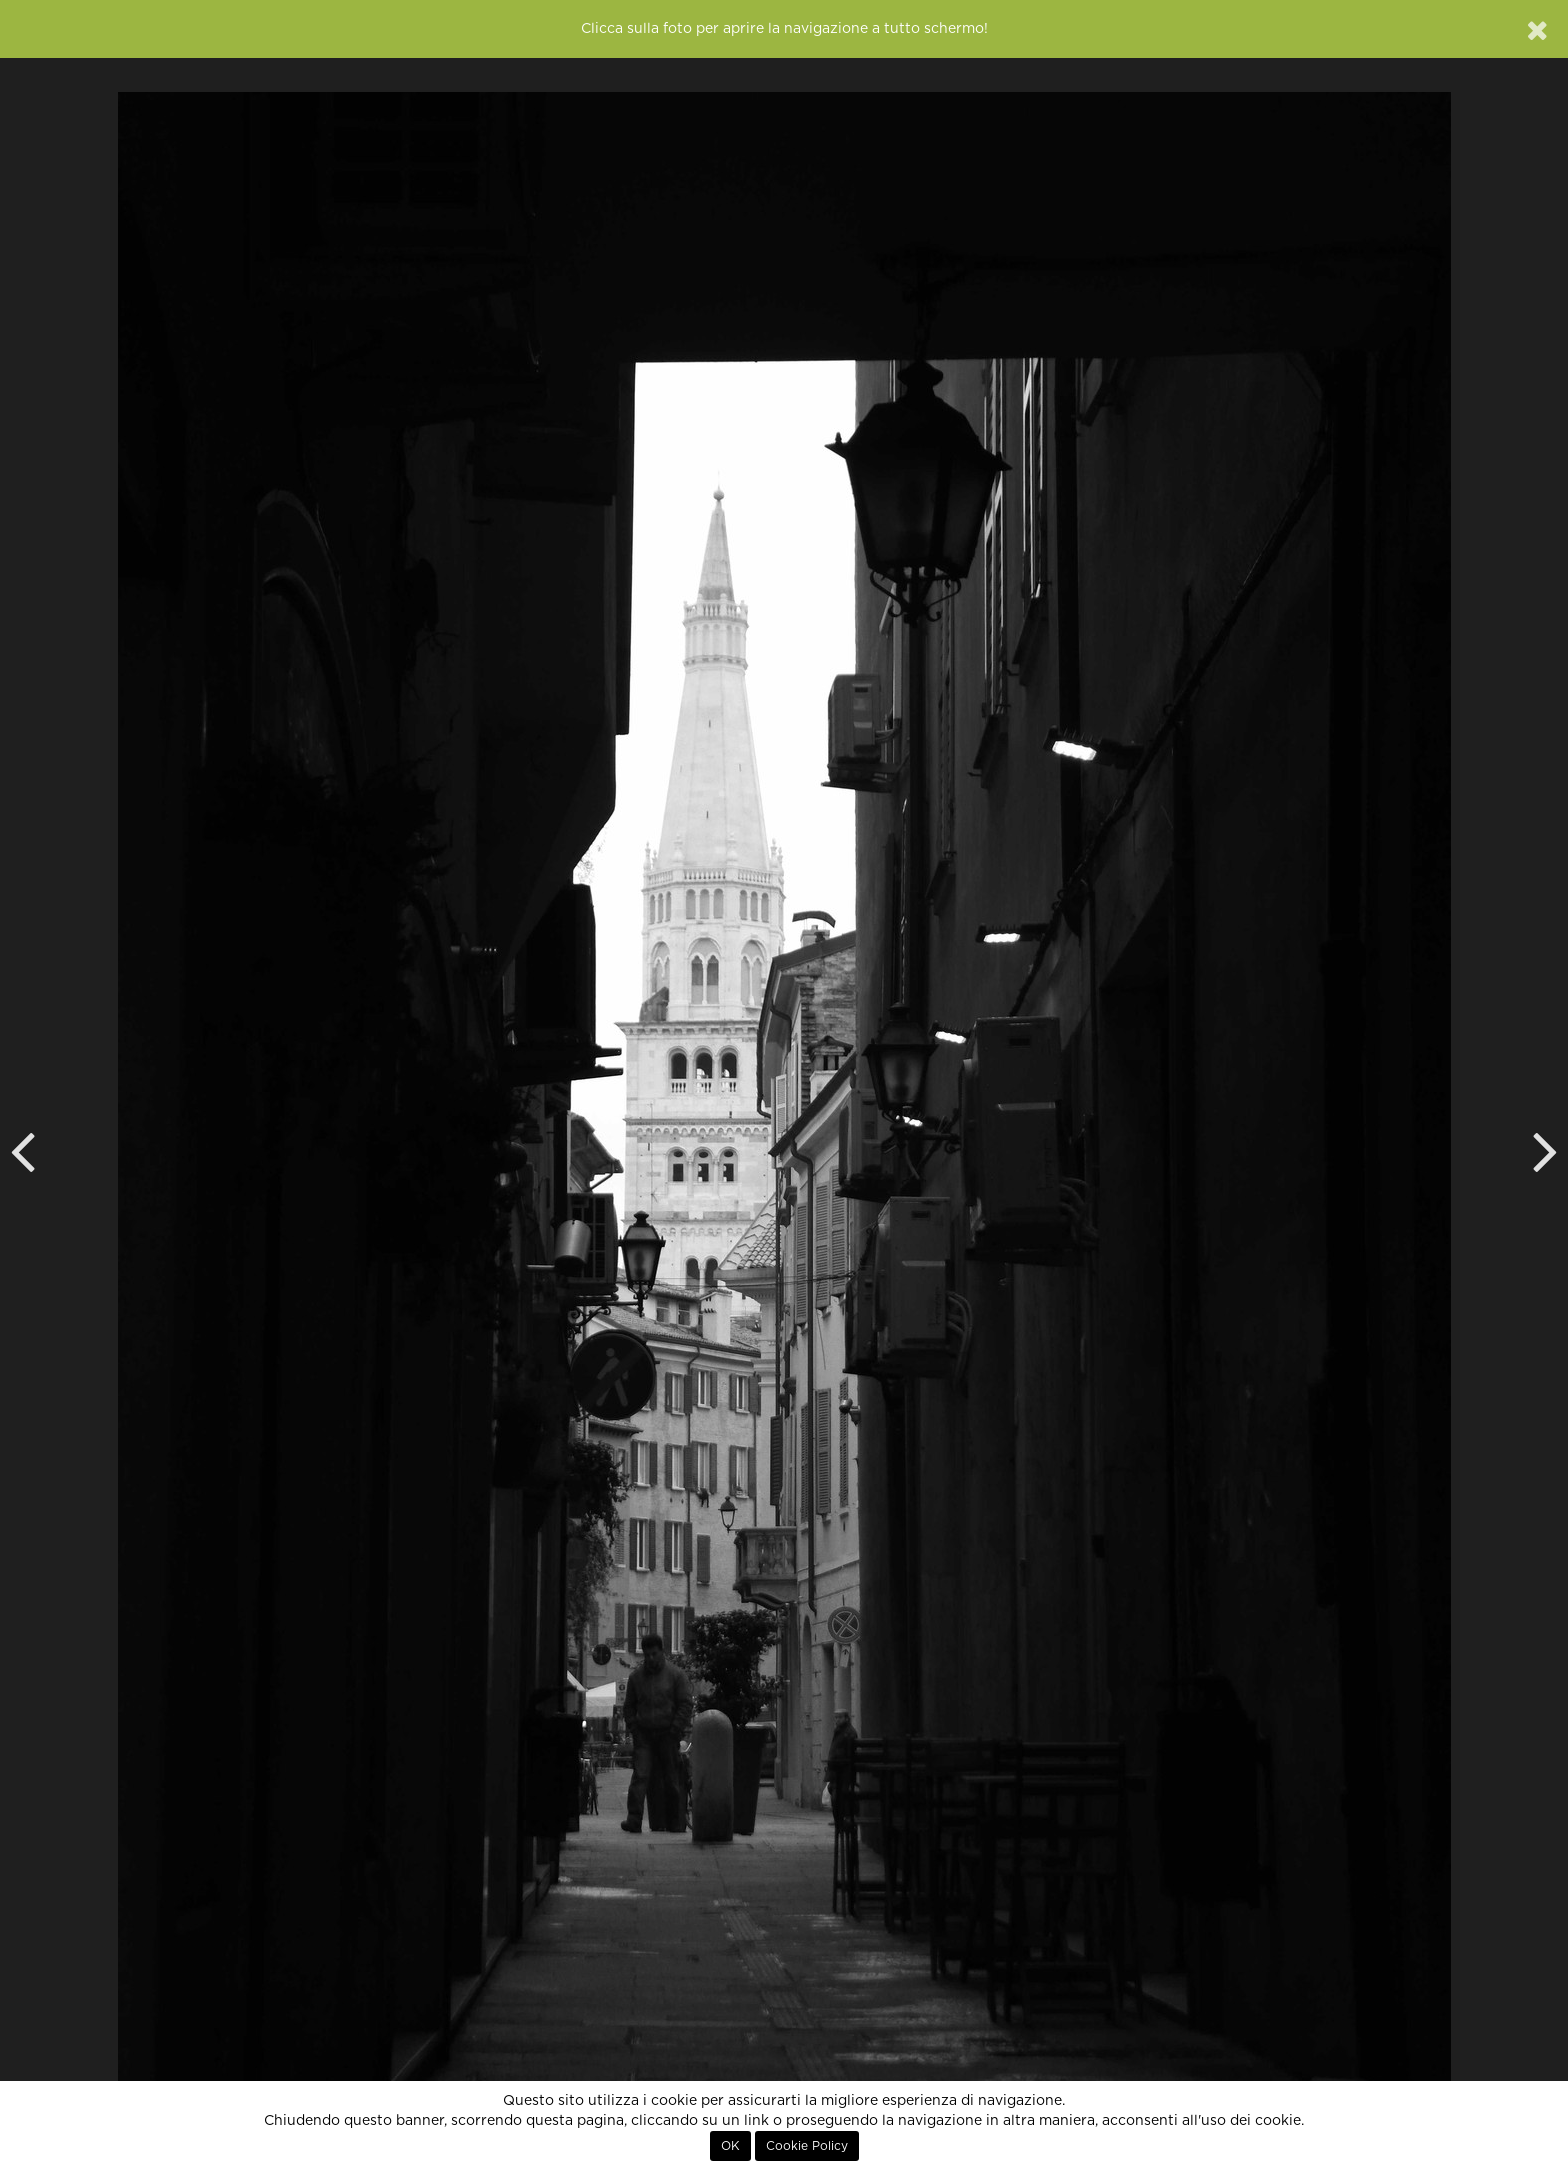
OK (730, 2146)
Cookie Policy (807, 2146)
